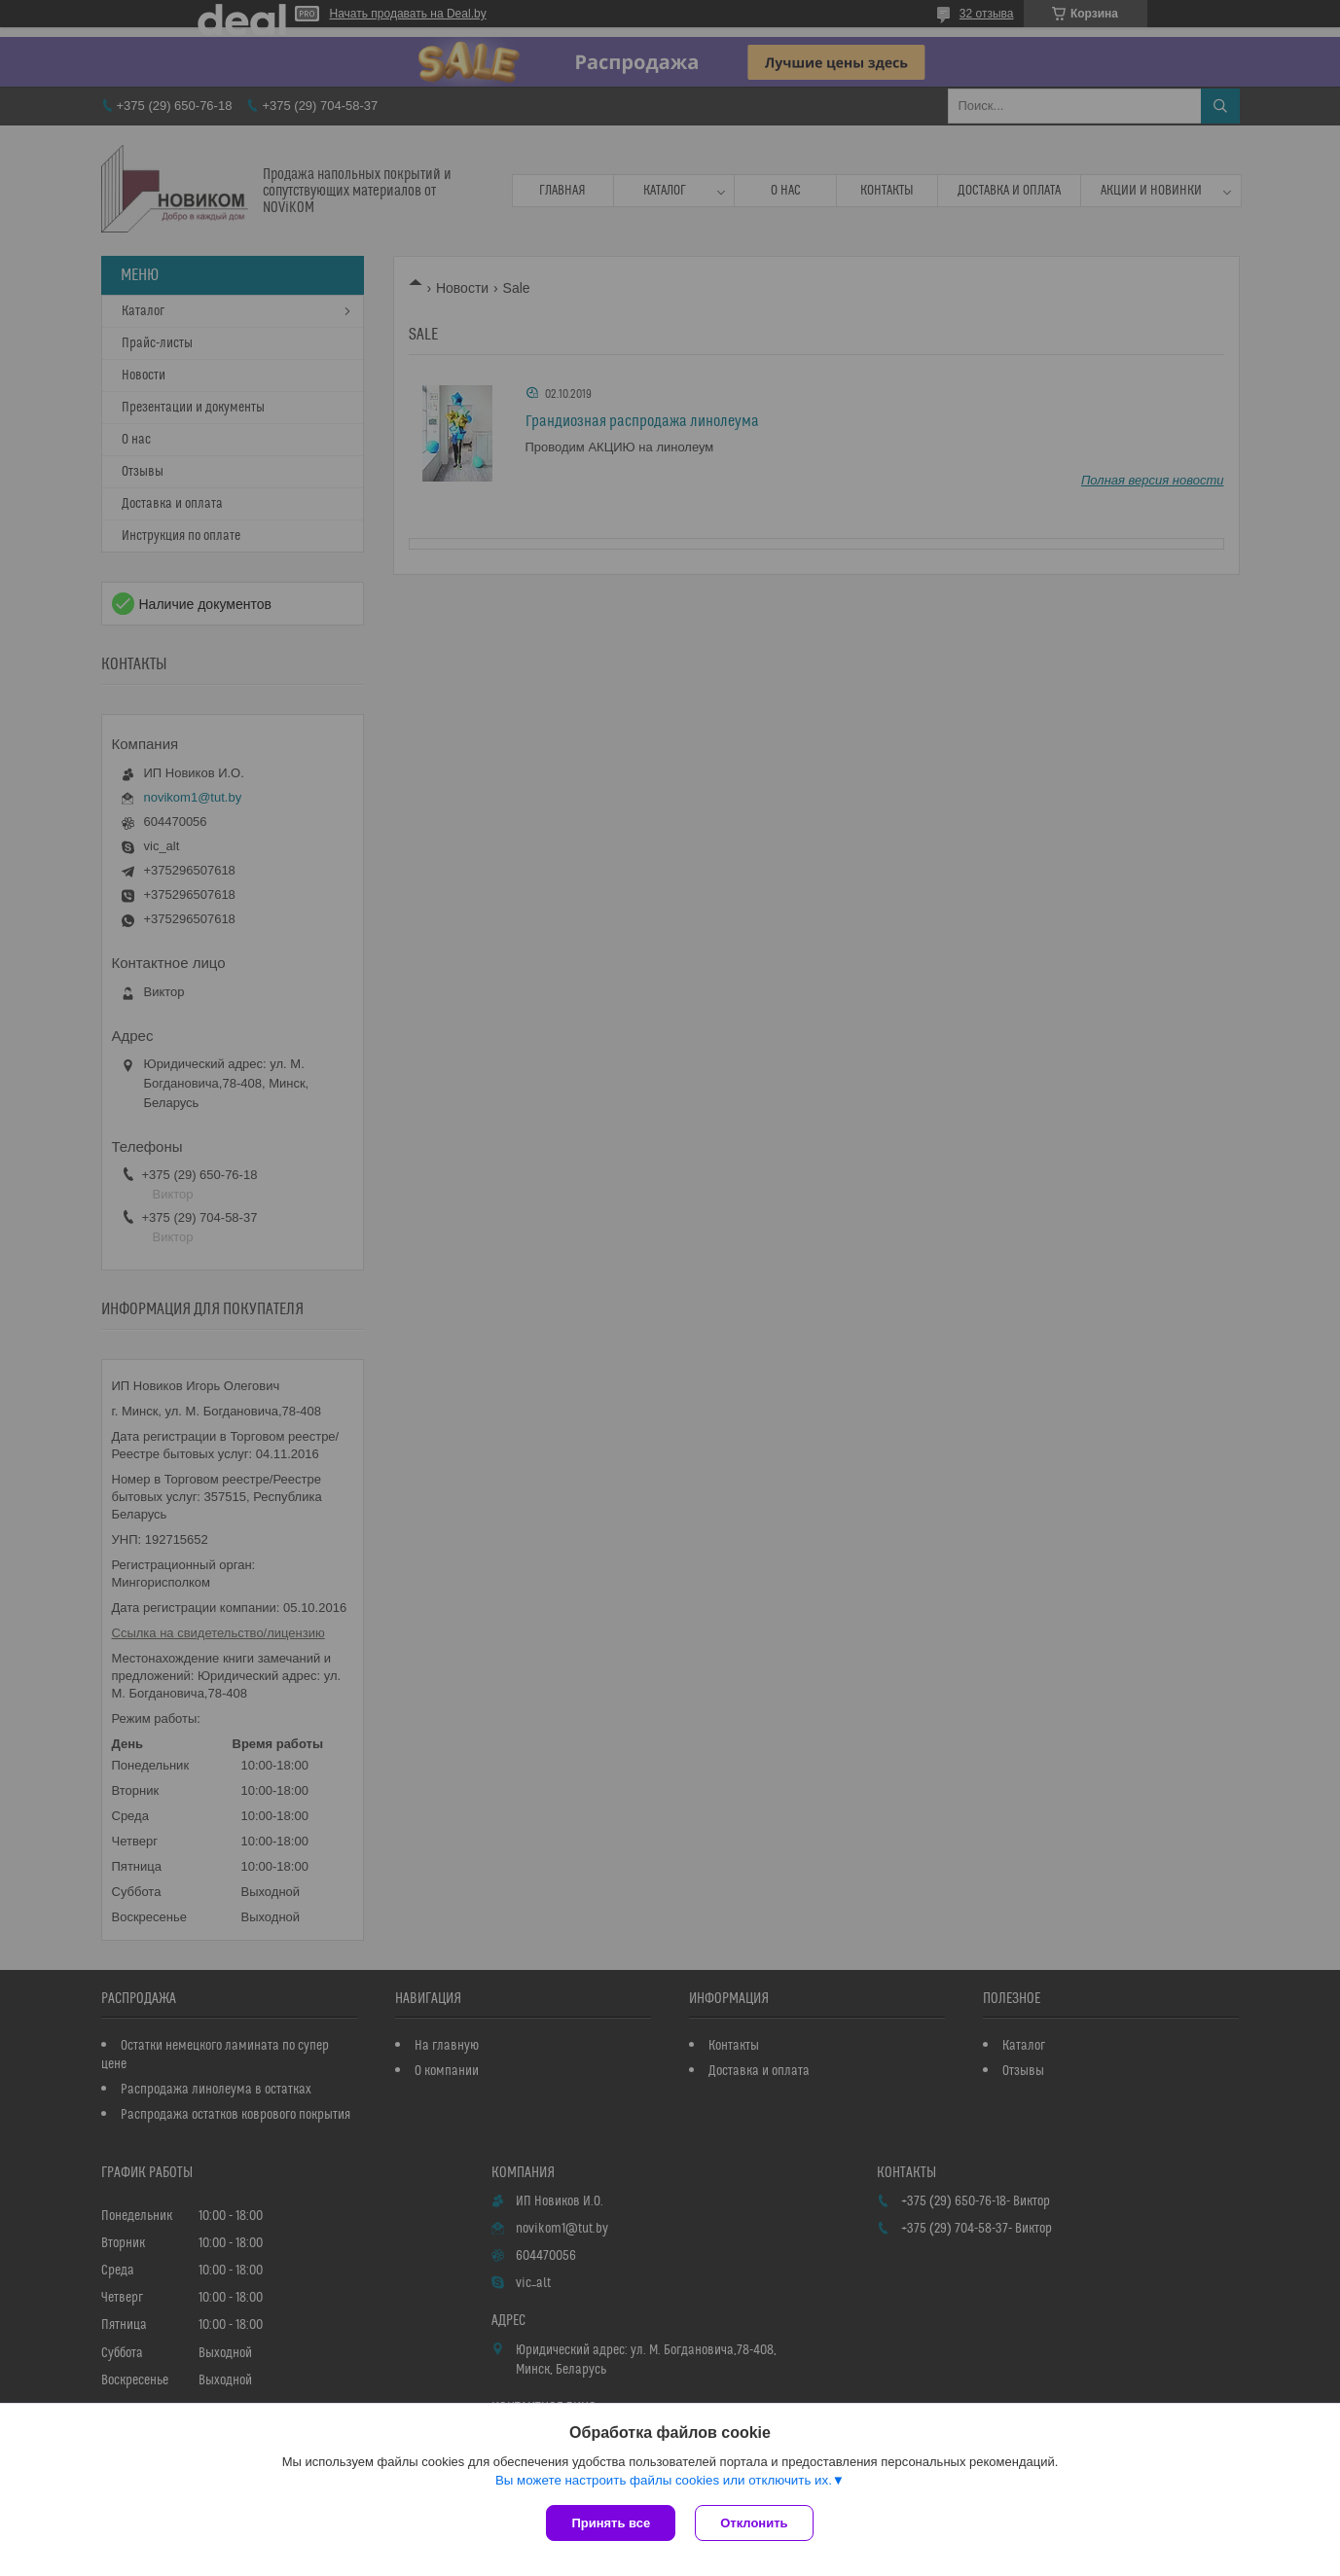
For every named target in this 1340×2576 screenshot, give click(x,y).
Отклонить (753, 2523)
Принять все (610, 2523)
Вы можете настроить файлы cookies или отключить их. (663, 2480)
